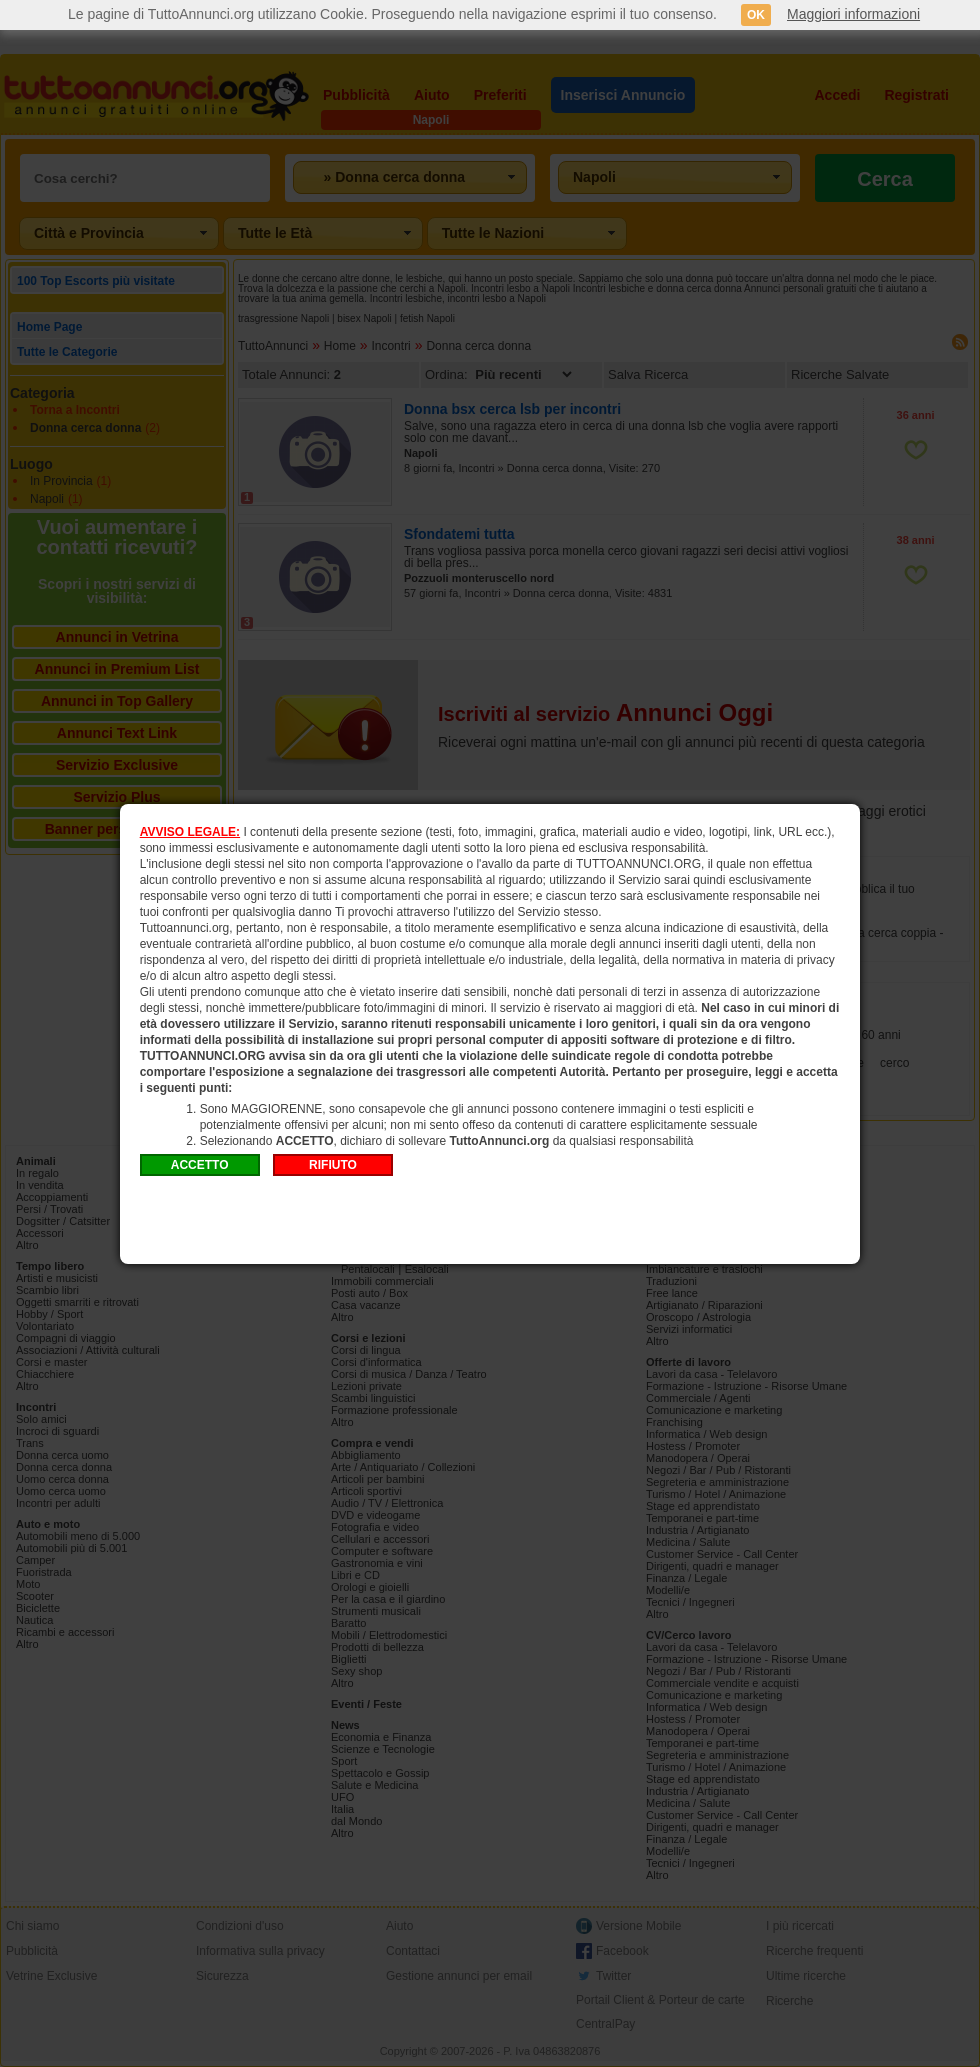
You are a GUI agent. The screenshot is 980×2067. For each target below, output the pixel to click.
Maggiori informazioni (853, 14)
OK (756, 15)
